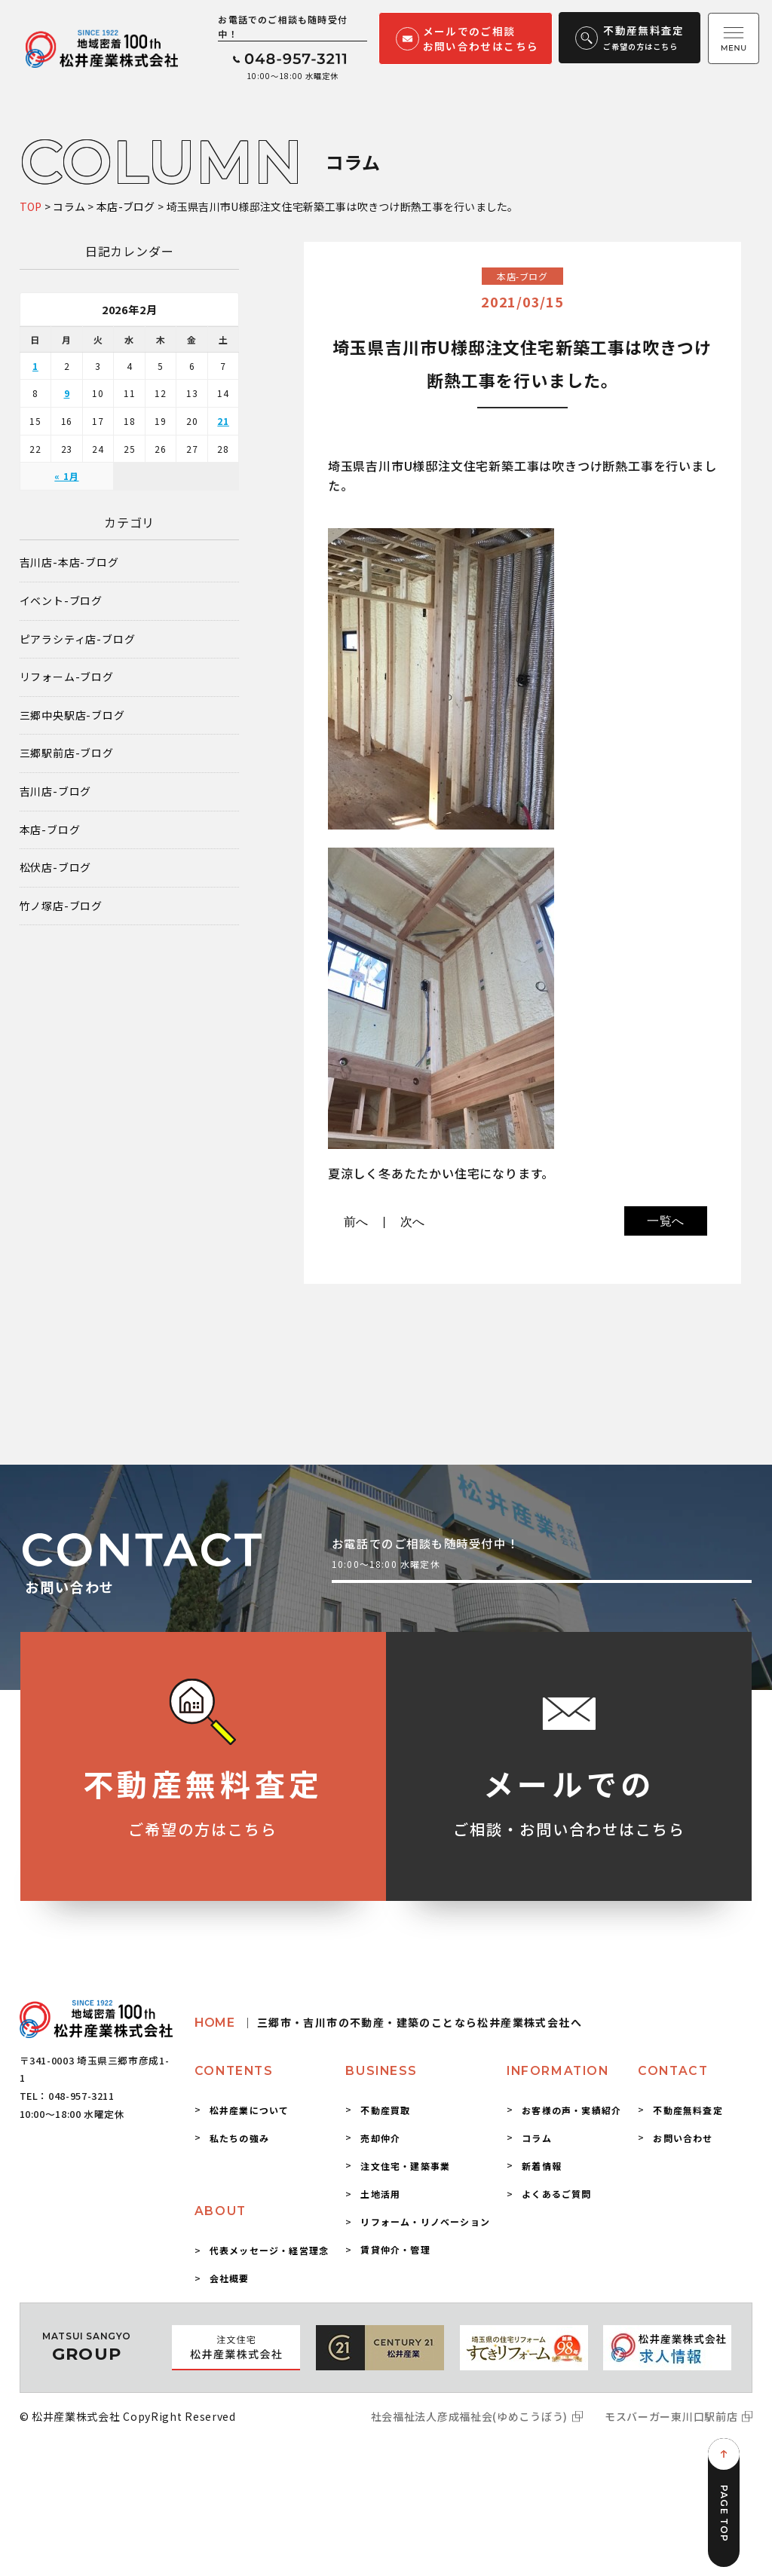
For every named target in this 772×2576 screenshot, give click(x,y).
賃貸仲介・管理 (395, 2249)
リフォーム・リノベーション (425, 2221)
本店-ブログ (50, 830)
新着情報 (542, 2165)
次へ (413, 1221)
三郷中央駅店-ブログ (72, 715)
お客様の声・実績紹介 (571, 2110)
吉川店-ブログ (56, 791)
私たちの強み (239, 2137)
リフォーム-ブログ (67, 677)
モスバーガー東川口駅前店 (671, 2416)
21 (223, 420)
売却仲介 (380, 2137)
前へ (356, 1221)
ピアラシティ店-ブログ (78, 639)
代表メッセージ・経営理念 (269, 2250)
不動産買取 (385, 2110)
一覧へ (666, 1221)
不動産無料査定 (687, 2110)
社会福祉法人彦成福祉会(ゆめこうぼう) (469, 2416)
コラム (537, 2137)
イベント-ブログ (61, 601)
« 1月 (66, 475)
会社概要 (230, 2278)
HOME (388, 2022)
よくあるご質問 (556, 2193)
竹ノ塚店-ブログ (61, 906)
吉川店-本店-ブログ (69, 562)
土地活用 (380, 2193)
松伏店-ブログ (56, 867)
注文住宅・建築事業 (405, 2165)
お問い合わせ (682, 2137)
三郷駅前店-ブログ (67, 753)
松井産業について (250, 2110)
